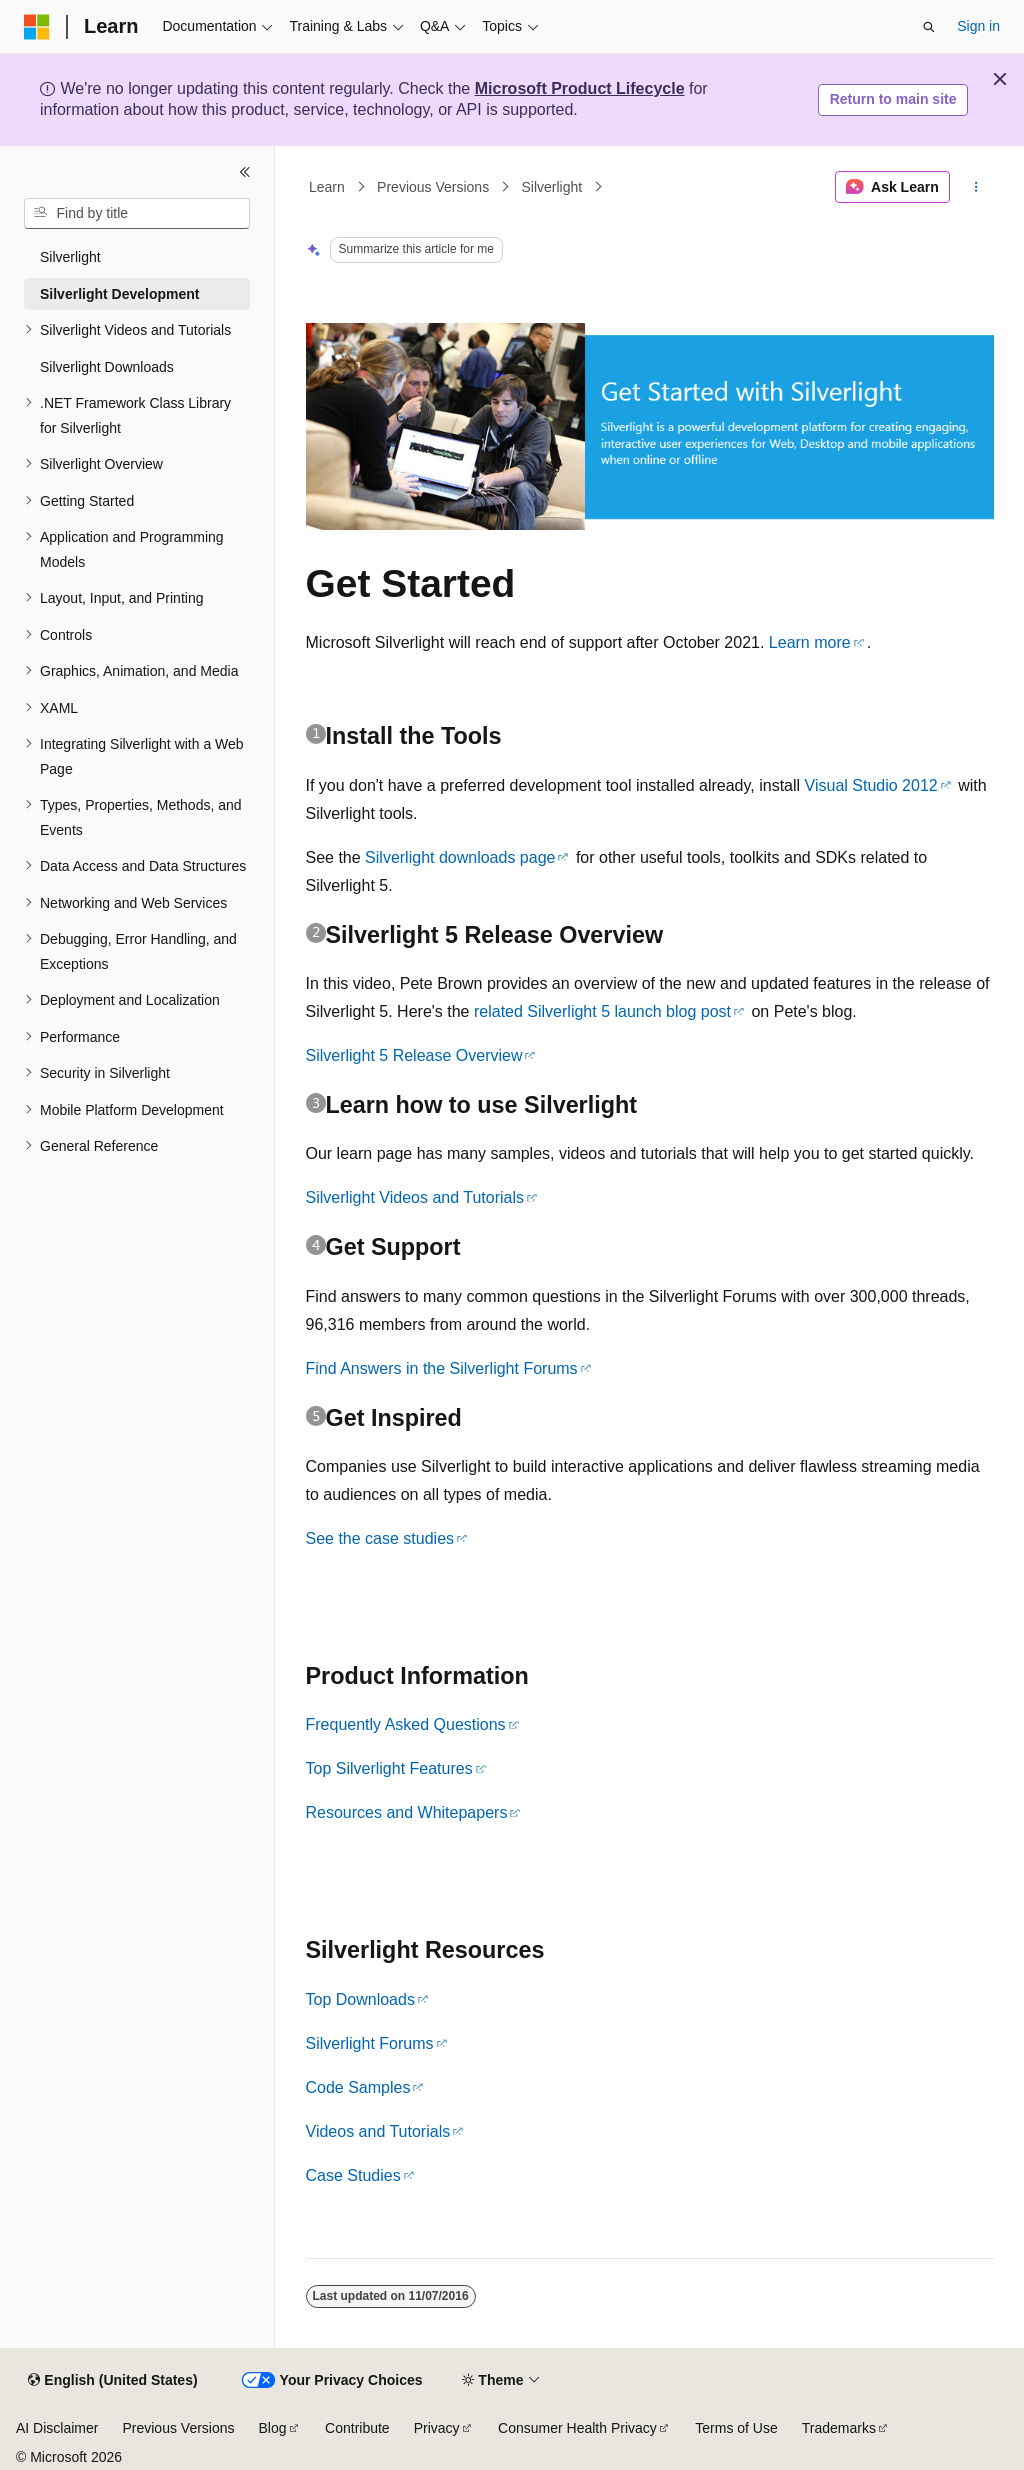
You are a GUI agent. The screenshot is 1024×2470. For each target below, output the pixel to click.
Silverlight (551, 187)
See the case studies (380, 1538)
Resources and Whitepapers (407, 1812)
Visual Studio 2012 (871, 785)
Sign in (978, 26)
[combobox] (137, 214)
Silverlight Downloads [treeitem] (107, 367)
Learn (327, 187)
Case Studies (353, 2175)
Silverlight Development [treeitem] (119, 294)
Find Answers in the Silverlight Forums (442, 1368)
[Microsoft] (37, 27)
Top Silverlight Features (389, 1768)
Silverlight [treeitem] (70, 257)
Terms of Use (736, 2428)
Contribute (357, 2428)
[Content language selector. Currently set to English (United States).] (112, 2381)
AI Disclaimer (57, 2428)
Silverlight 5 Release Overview (414, 1055)
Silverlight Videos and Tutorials (415, 1197)
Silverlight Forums (370, 2043)
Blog (273, 2428)
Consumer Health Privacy (577, 2428)
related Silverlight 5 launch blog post (602, 1011)
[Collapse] (245, 172)
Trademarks (839, 2428)
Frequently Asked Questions (406, 1724)
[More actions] (975, 187)
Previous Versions (433, 187)
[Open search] (929, 27)
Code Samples (358, 2087)
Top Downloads (360, 1999)
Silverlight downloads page (460, 857)
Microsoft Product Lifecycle (580, 88)
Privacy (437, 2428)
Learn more (810, 642)
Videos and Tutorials (378, 2131)
